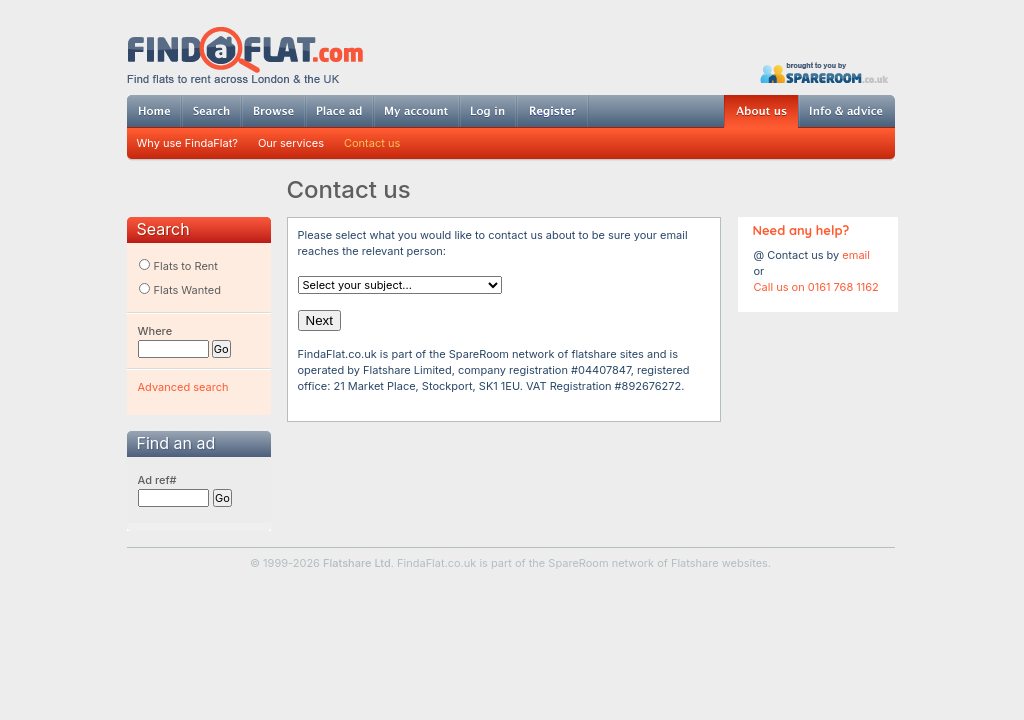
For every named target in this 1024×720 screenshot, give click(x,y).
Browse (273, 111)
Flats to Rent (178, 266)
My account (416, 111)
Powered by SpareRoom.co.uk (824, 72)
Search (211, 111)
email (856, 255)
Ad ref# (157, 480)
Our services (291, 143)
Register (552, 111)
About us (761, 111)
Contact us (372, 143)
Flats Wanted (179, 290)
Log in (487, 111)
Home (154, 111)
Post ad (339, 111)
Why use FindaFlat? (187, 143)
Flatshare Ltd (357, 563)
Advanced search (183, 387)
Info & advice (846, 111)
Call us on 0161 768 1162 (816, 287)
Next (319, 320)
